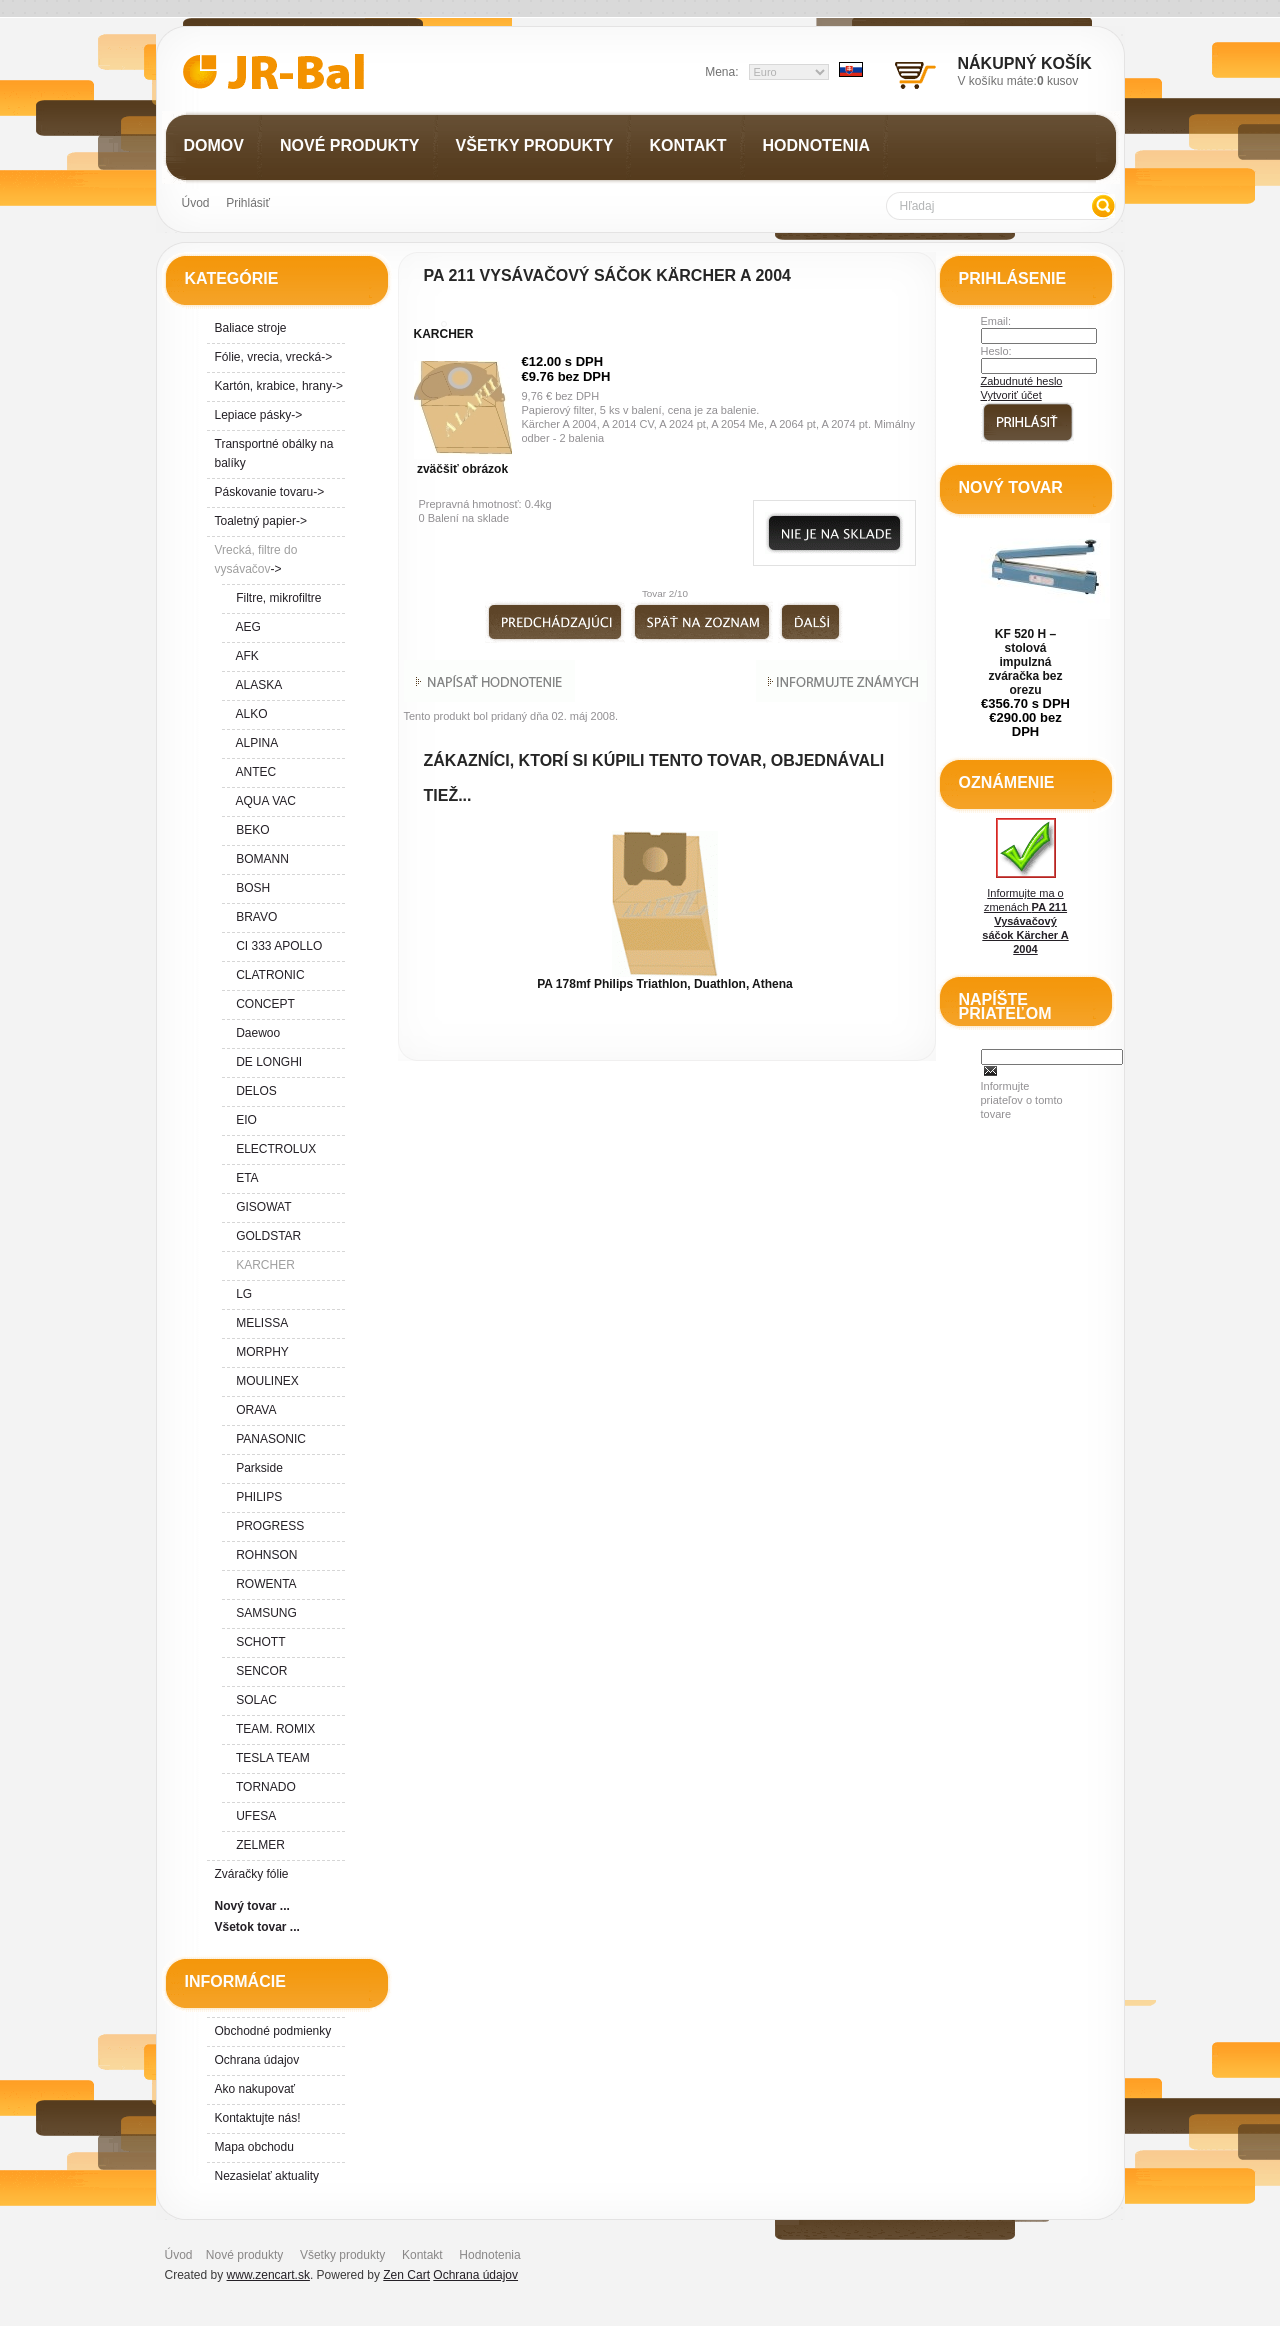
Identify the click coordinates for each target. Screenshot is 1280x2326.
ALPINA (254, 743)
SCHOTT (258, 1642)
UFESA (253, 1816)
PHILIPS (256, 1497)
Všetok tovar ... (257, 1927)
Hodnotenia (489, 2255)
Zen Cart (406, 2275)
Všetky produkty (342, 2255)
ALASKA (256, 685)
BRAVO (254, 917)
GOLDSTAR (266, 1236)
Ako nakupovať (255, 2089)
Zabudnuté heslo (1022, 381)
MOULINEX (264, 1381)
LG (241, 1294)
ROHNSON (264, 1555)
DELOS (253, 1091)
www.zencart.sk (268, 2275)
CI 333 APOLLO (276, 946)
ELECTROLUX (273, 1149)
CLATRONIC (267, 975)
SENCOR (259, 1671)
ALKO (249, 714)
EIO (243, 1120)
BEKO (250, 830)
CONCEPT (262, 1004)
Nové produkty (244, 2255)
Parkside (256, 1468)
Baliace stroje (251, 328)
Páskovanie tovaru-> (270, 492)
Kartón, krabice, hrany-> (279, 386)
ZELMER (257, 1845)
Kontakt (422, 2255)
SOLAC (253, 1700)
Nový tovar (1011, 487)
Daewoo (255, 1033)
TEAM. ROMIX (273, 1729)
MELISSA (259, 1323)
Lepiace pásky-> (259, 415)
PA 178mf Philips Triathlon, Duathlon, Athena (665, 984)
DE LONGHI (266, 1062)
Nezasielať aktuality (267, 2176)
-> (256, 559)
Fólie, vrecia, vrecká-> (274, 357)
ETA (244, 1178)
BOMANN (259, 859)
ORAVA (253, 1410)
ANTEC (253, 772)
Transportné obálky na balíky (274, 453)
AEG (245, 627)
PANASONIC (268, 1439)
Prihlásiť (248, 203)
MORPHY (259, 1352)
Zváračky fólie (252, 1874)
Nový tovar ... (252, 1906)
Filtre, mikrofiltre (276, 598)
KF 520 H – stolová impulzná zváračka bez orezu (1025, 662)
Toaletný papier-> (261, 521)
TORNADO (263, 1787)
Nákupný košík (1025, 63)
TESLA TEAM (270, 1758)
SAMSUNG (263, 1613)
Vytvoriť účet (1011, 395)
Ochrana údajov (257, 2060)
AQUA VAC (263, 801)
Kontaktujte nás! (258, 2118)
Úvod (196, 203)
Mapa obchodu (254, 2147)
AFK (244, 656)
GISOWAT (261, 1207)
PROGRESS (267, 1526)
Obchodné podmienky (273, 2031)
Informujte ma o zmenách (1025, 887)
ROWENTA (263, 1584)
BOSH (250, 888)
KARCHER (444, 334)
